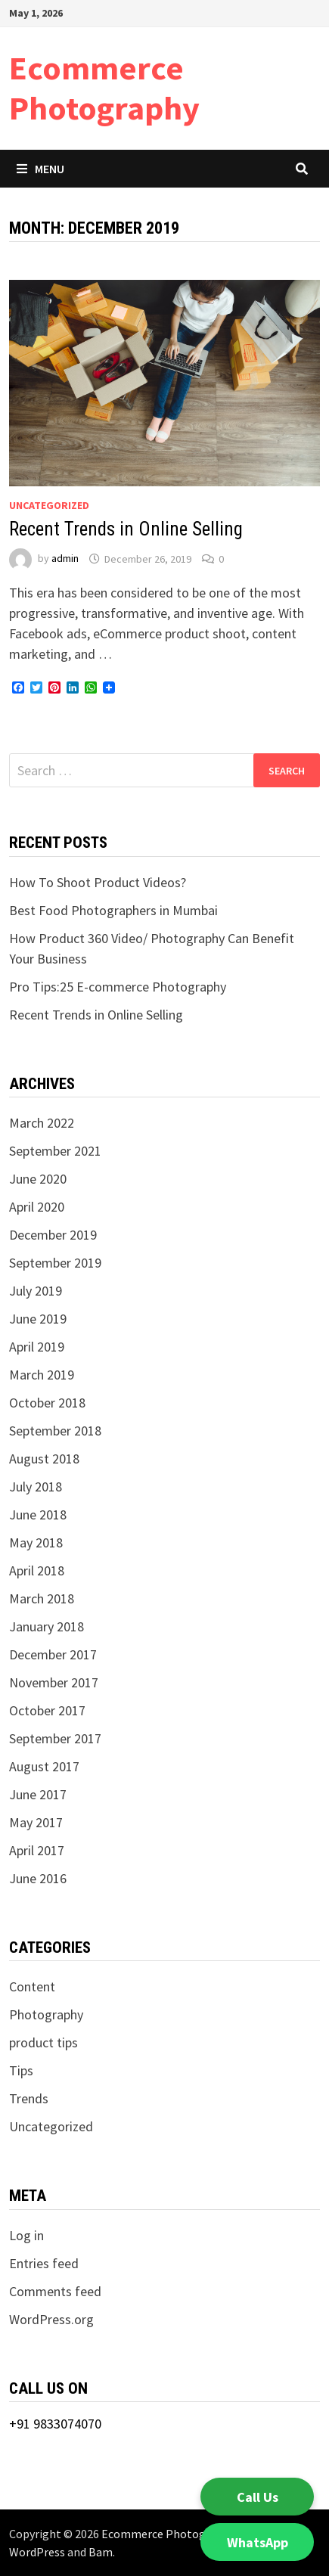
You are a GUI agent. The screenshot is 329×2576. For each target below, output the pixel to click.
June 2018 (38, 1514)
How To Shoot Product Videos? (99, 882)
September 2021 (55, 1150)
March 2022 (41, 1122)
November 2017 (53, 1682)
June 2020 (38, 1178)
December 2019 (53, 1234)
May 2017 (36, 1822)
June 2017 (38, 1794)
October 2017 (47, 1710)
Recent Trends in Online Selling (126, 529)
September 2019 (55, 1262)
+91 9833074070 (55, 2423)
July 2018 (35, 1486)
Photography (46, 2014)
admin (65, 559)
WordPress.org (51, 2319)
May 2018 (36, 1542)
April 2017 (36, 1850)
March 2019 (41, 1374)
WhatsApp (257, 2542)
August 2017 (44, 1766)
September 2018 (55, 1430)
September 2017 (55, 1738)
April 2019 (36, 1346)
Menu (40, 168)
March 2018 (41, 1598)
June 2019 (38, 1318)
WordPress (37, 2551)
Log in (26, 2235)
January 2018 (46, 1626)
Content (32, 1986)
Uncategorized (49, 505)
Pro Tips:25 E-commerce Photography (117, 986)
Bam (100, 2551)
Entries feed (44, 2263)
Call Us (257, 2497)
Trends (28, 2098)
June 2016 (38, 1878)
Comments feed (55, 2291)
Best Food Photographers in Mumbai (113, 910)
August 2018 (44, 1458)
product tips (43, 2042)
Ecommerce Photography (104, 88)
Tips (21, 2070)
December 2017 (53, 1654)
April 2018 (36, 1570)
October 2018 (47, 1402)
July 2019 (35, 1290)
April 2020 (36, 1206)
